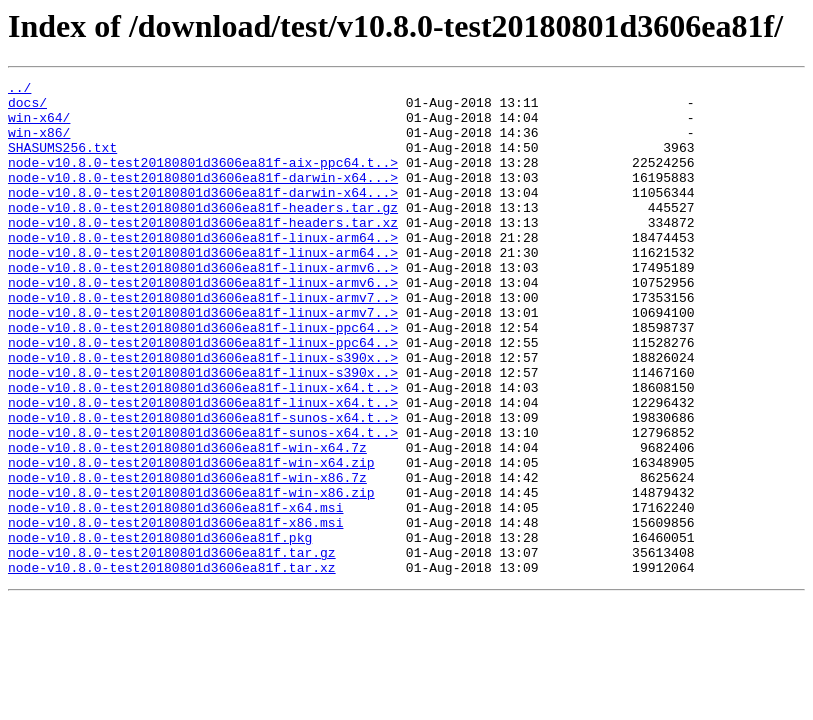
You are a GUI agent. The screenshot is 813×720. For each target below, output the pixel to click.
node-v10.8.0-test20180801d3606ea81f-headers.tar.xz (203, 252)
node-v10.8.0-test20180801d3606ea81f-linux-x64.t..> (203, 450)
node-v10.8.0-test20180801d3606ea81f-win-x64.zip (191, 540)
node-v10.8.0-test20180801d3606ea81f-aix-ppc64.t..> (203, 180)
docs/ (27, 108)
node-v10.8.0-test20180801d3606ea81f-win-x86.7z (187, 558)
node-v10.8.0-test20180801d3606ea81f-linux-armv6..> (203, 306)
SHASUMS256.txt (62, 162)
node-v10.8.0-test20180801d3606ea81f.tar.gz (172, 648)
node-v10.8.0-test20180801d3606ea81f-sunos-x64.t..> (203, 486)
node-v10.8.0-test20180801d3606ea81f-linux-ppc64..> (203, 378)
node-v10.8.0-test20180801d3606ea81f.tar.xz (172, 666)
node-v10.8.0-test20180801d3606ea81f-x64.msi (175, 594)
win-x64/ (39, 126)
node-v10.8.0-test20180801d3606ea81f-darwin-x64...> (203, 198)
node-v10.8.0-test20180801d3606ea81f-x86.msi (175, 612)
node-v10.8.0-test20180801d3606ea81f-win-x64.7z (187, 522)
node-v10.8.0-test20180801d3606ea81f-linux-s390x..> (203, 414)
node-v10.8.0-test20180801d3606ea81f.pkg (160, 630)
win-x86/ (39, 144)
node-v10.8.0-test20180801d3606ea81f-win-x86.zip (191, 576)
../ (19, 90)
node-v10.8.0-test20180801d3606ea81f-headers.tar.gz (203, 234)
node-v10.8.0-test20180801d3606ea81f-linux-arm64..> (203, 270)
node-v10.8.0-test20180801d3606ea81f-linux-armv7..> (203, 342)
